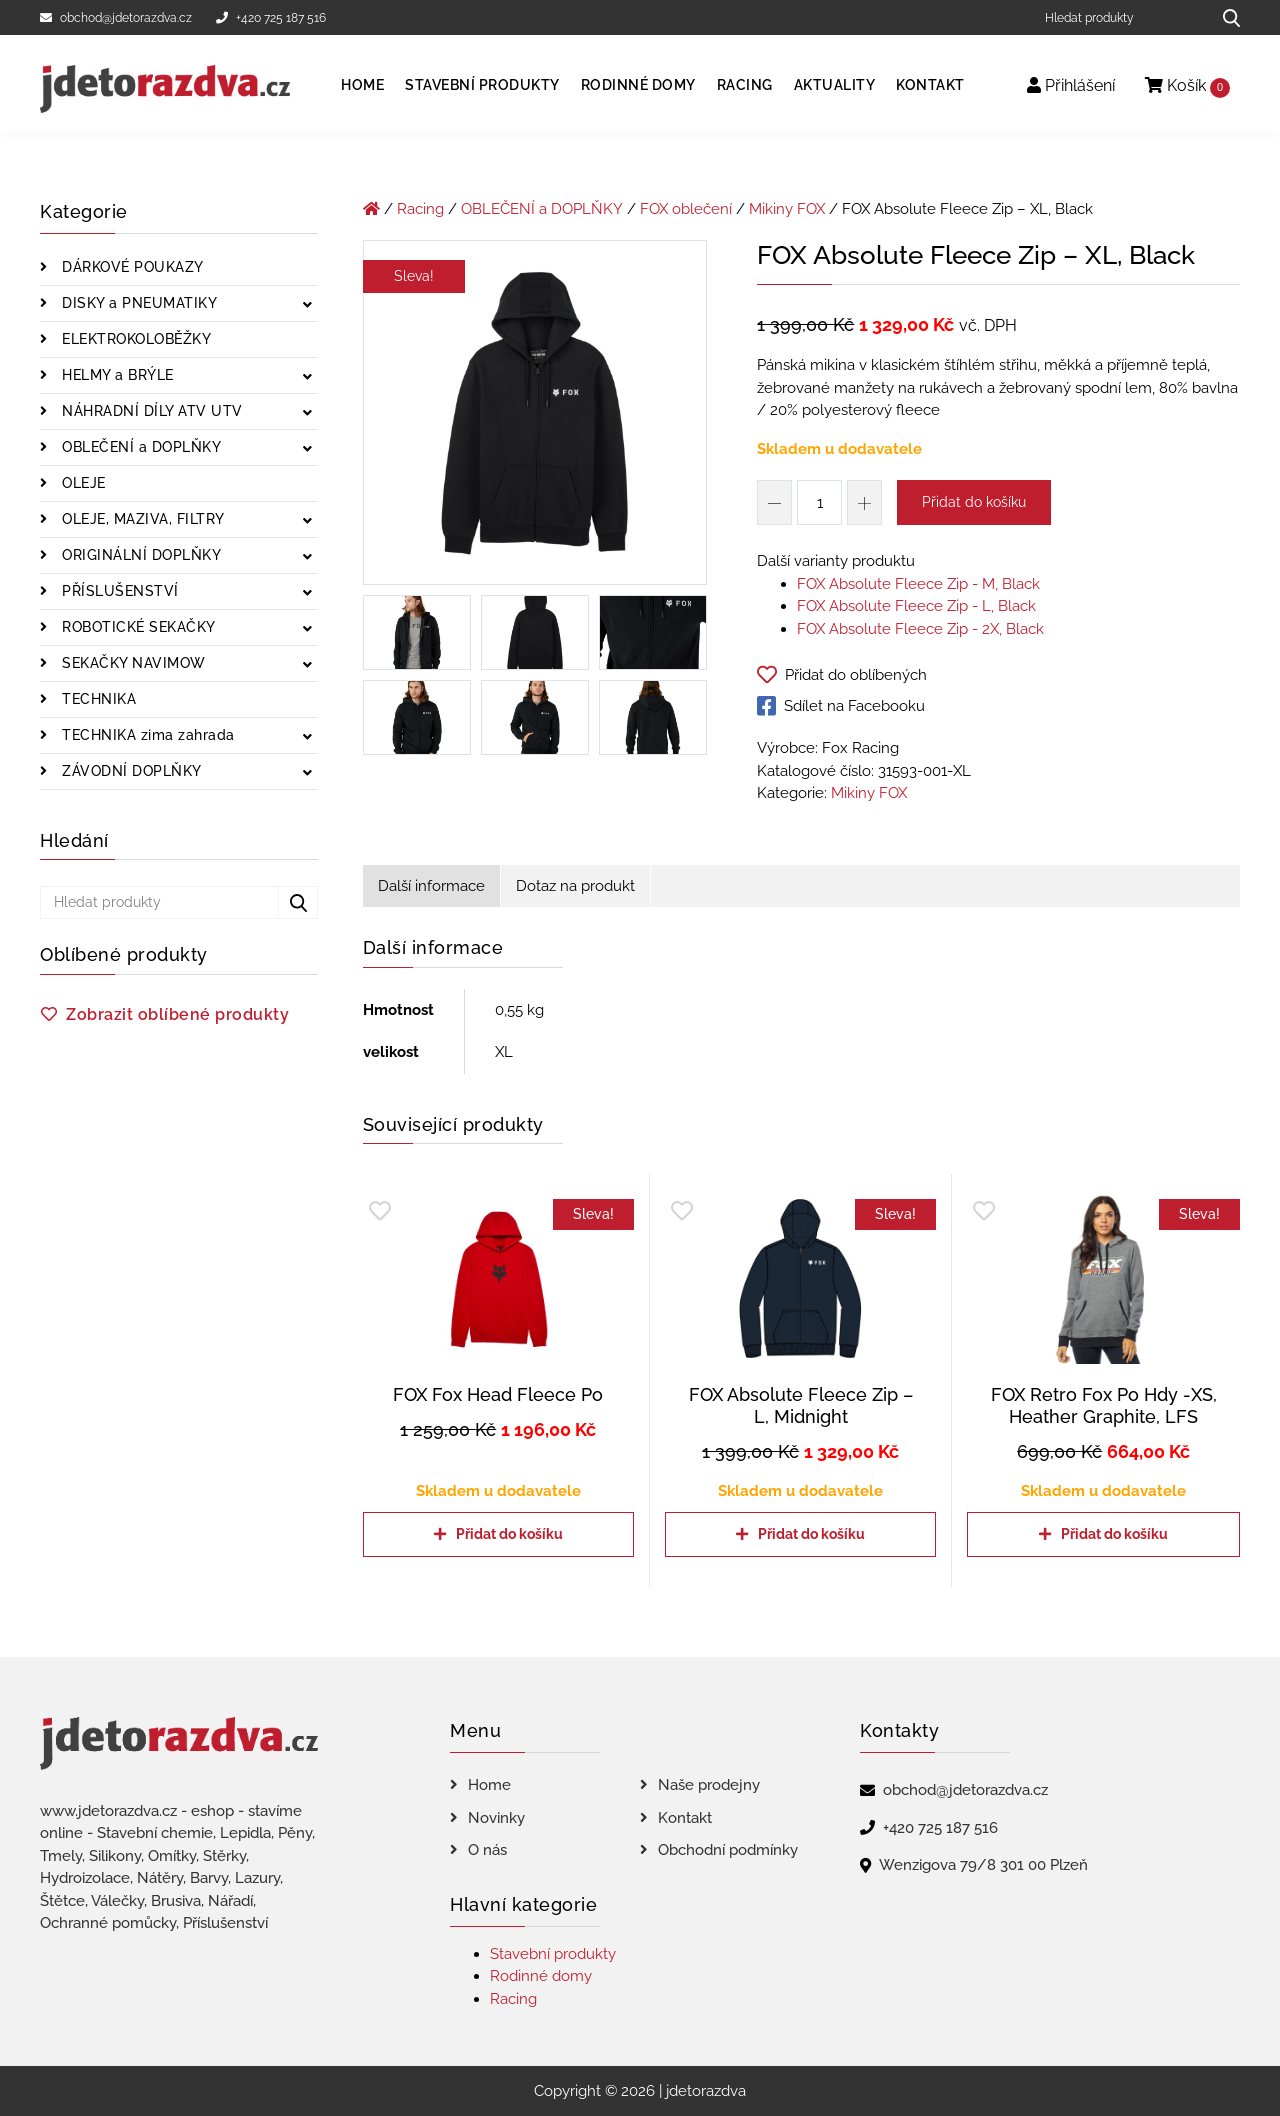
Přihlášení (1071, 85)
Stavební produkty (482, 85)
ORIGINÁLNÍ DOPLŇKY (140, 555)
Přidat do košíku (974, 502)
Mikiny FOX (787, 209)
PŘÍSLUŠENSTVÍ (118, 591)
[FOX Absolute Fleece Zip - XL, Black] (535, 416)
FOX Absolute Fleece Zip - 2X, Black (920, 629)
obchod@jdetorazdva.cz (116, 18)
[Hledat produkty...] (1224, 17)
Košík (1187, 86)
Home (362, 85)
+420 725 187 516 (271, 18)
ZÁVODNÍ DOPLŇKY (130, 771)
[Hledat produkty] (1120, 17)
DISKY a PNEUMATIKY (138, 303)
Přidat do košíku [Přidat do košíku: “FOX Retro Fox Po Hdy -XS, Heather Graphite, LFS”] (1114, 1534)
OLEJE (82, 483)
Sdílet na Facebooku (841, 706)
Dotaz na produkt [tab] (575, 886)
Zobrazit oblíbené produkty (177, 1014)
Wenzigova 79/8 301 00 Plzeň (983, 1865)
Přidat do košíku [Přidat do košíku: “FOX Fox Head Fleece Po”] (509, 1534)
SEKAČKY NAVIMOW (132, 663)
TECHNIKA (97, 699)
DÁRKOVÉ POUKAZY (131, 267)
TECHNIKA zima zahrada (146, 735)
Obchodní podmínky (728, 1850)
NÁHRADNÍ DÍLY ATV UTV (150, 411)
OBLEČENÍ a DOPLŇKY (140, 447)
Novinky (496, 1818)
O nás (487, 1850)
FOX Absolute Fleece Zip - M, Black (918, 584)
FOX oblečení (686, 209)
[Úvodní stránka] (371, 209)
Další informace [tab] (431, 886)
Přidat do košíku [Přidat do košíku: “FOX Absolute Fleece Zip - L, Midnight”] (811, 1534)
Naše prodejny (709, 1785)
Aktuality (835, 85)
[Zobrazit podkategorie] (307, 305)
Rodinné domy (638, 85)
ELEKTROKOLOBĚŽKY (135, 339)
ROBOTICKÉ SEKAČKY (137, 627)
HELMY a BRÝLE (116, 375)
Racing (745, 85)
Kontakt (930, 85)
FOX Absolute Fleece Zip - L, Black (916, 606)
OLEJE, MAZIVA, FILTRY (141, 519)
